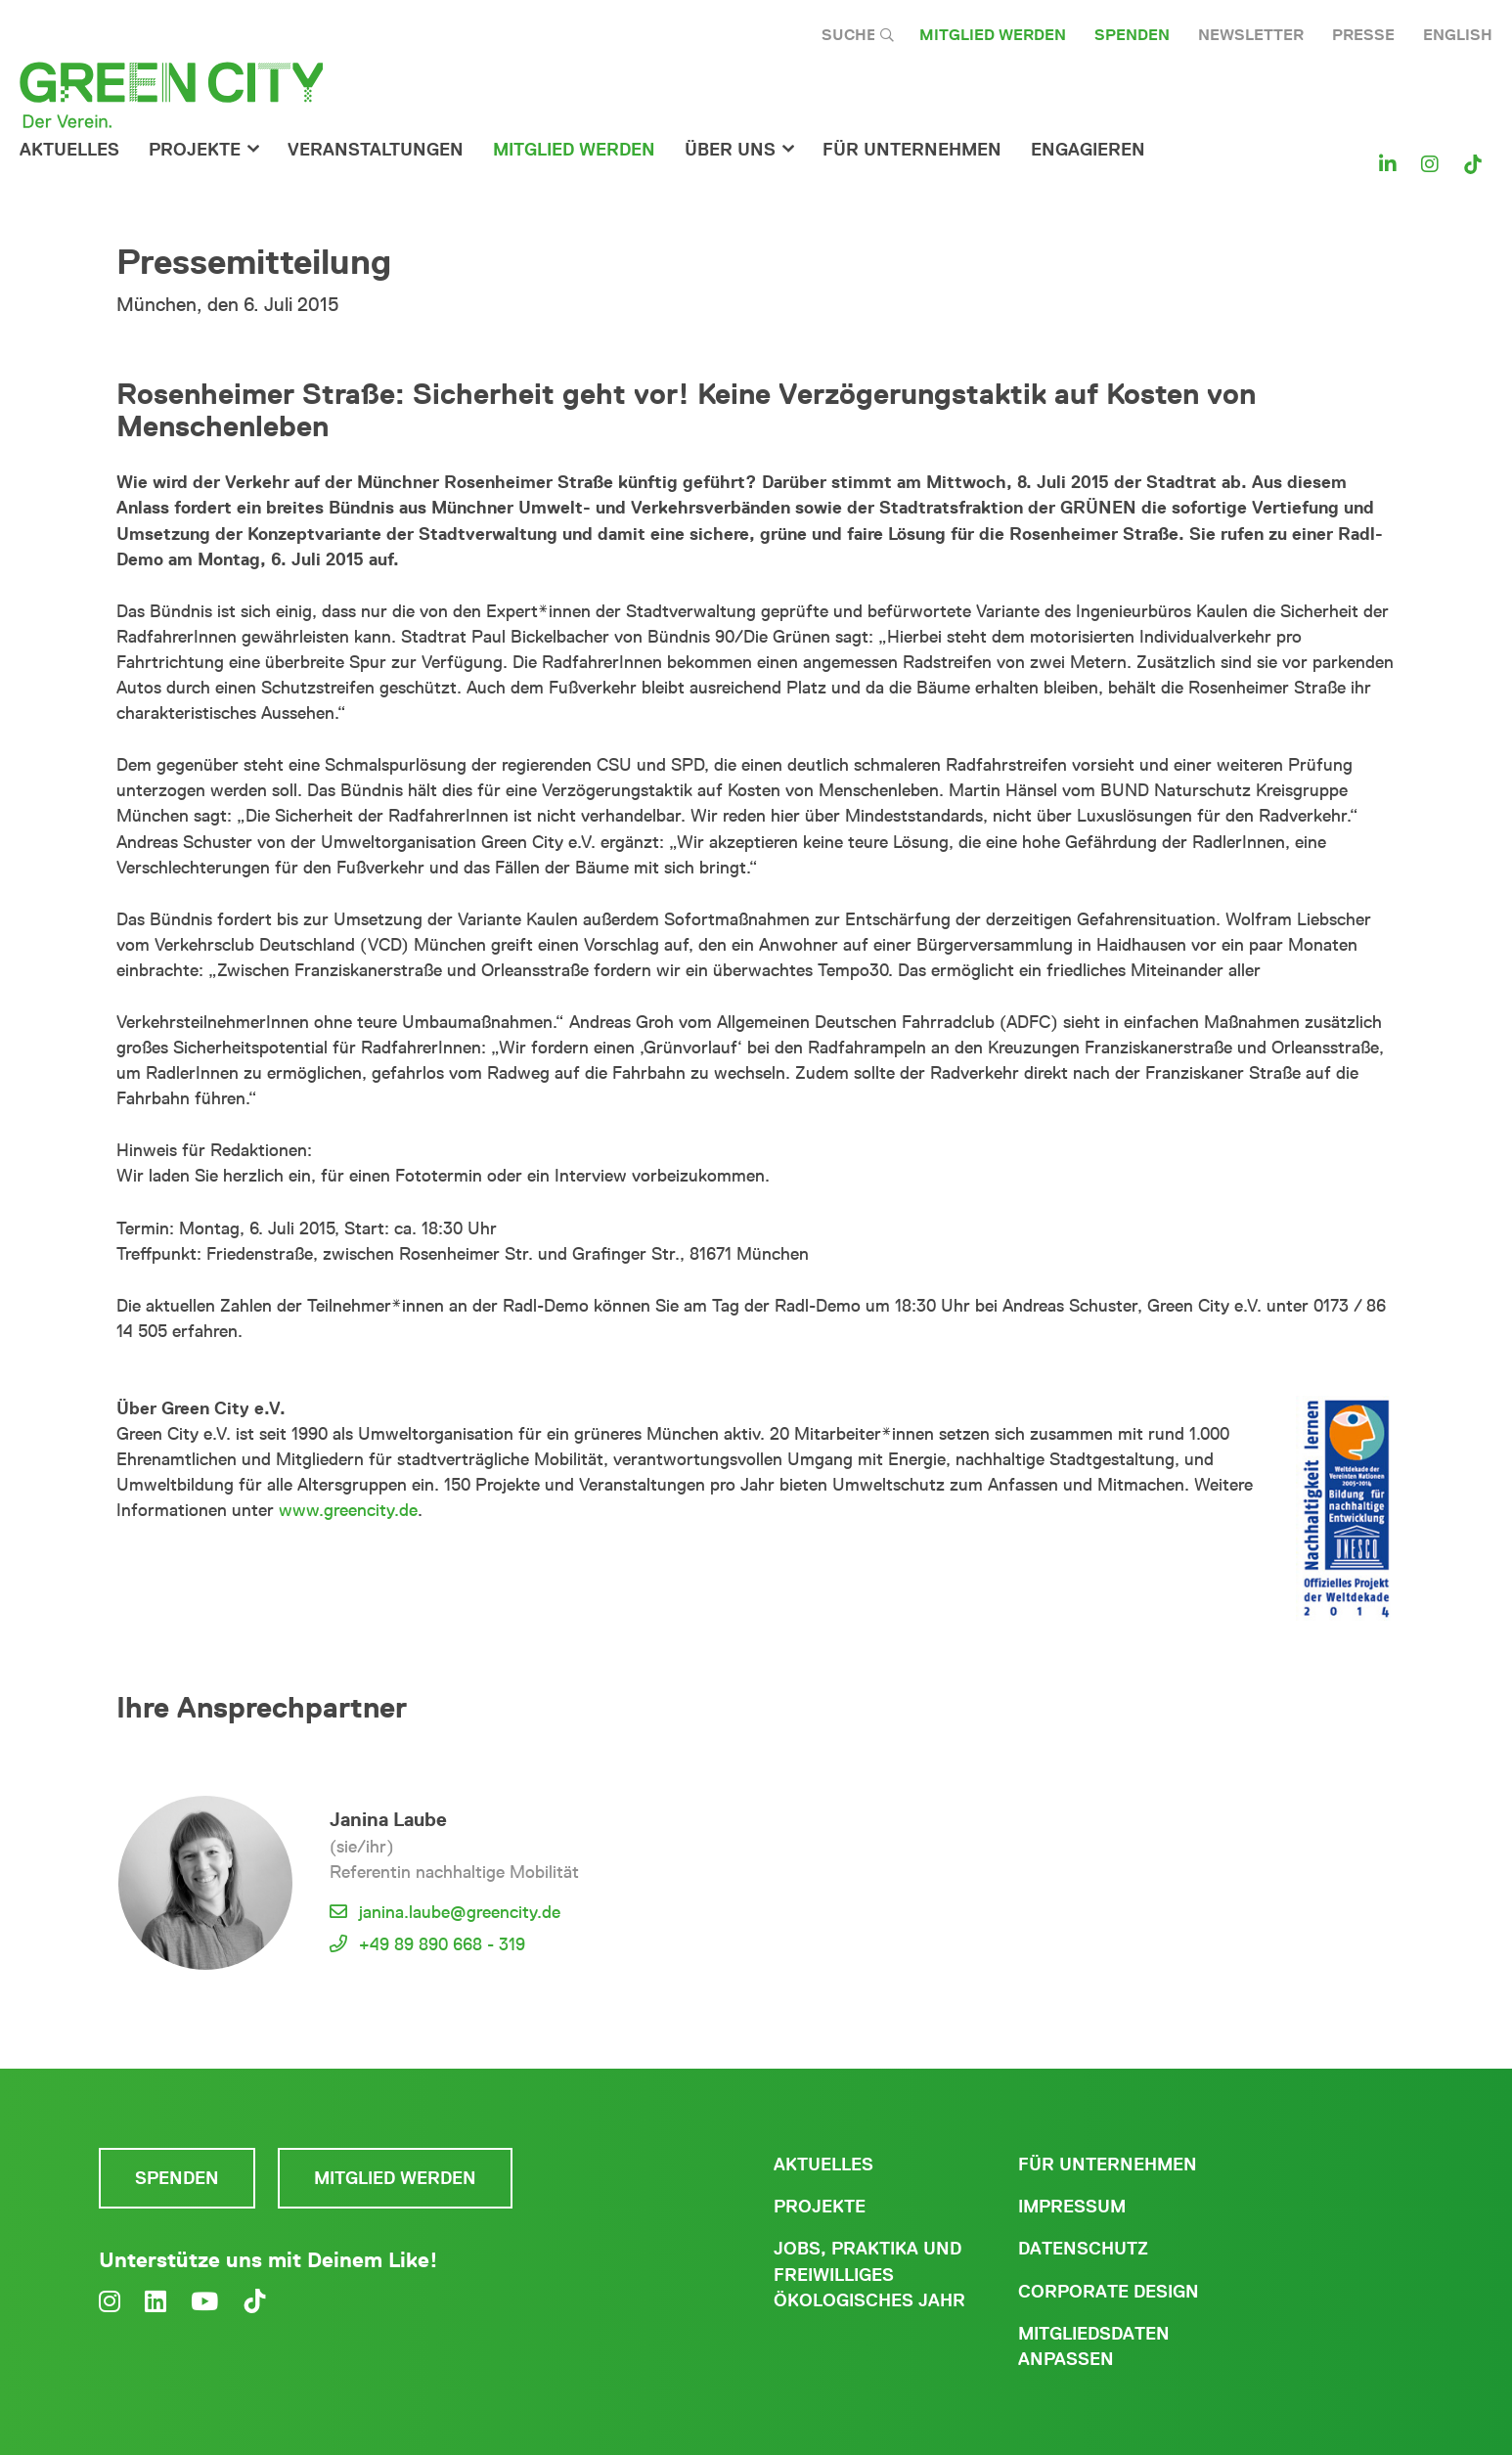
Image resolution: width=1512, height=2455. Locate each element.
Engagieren (1088, 149)
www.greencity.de (348, 1510)
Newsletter (1251, 34)
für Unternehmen (912, 149)
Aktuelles (69, 149)
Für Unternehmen (1107, 2164)
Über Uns (730, 149)
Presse (1363, 34)
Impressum (1072, 2206)
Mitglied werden (992, 34)
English (1457, 34)
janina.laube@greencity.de (459, 1912)
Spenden (1132, 34)
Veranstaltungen (376, 149)
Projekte (195, 149)
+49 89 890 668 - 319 (442, 1944)
